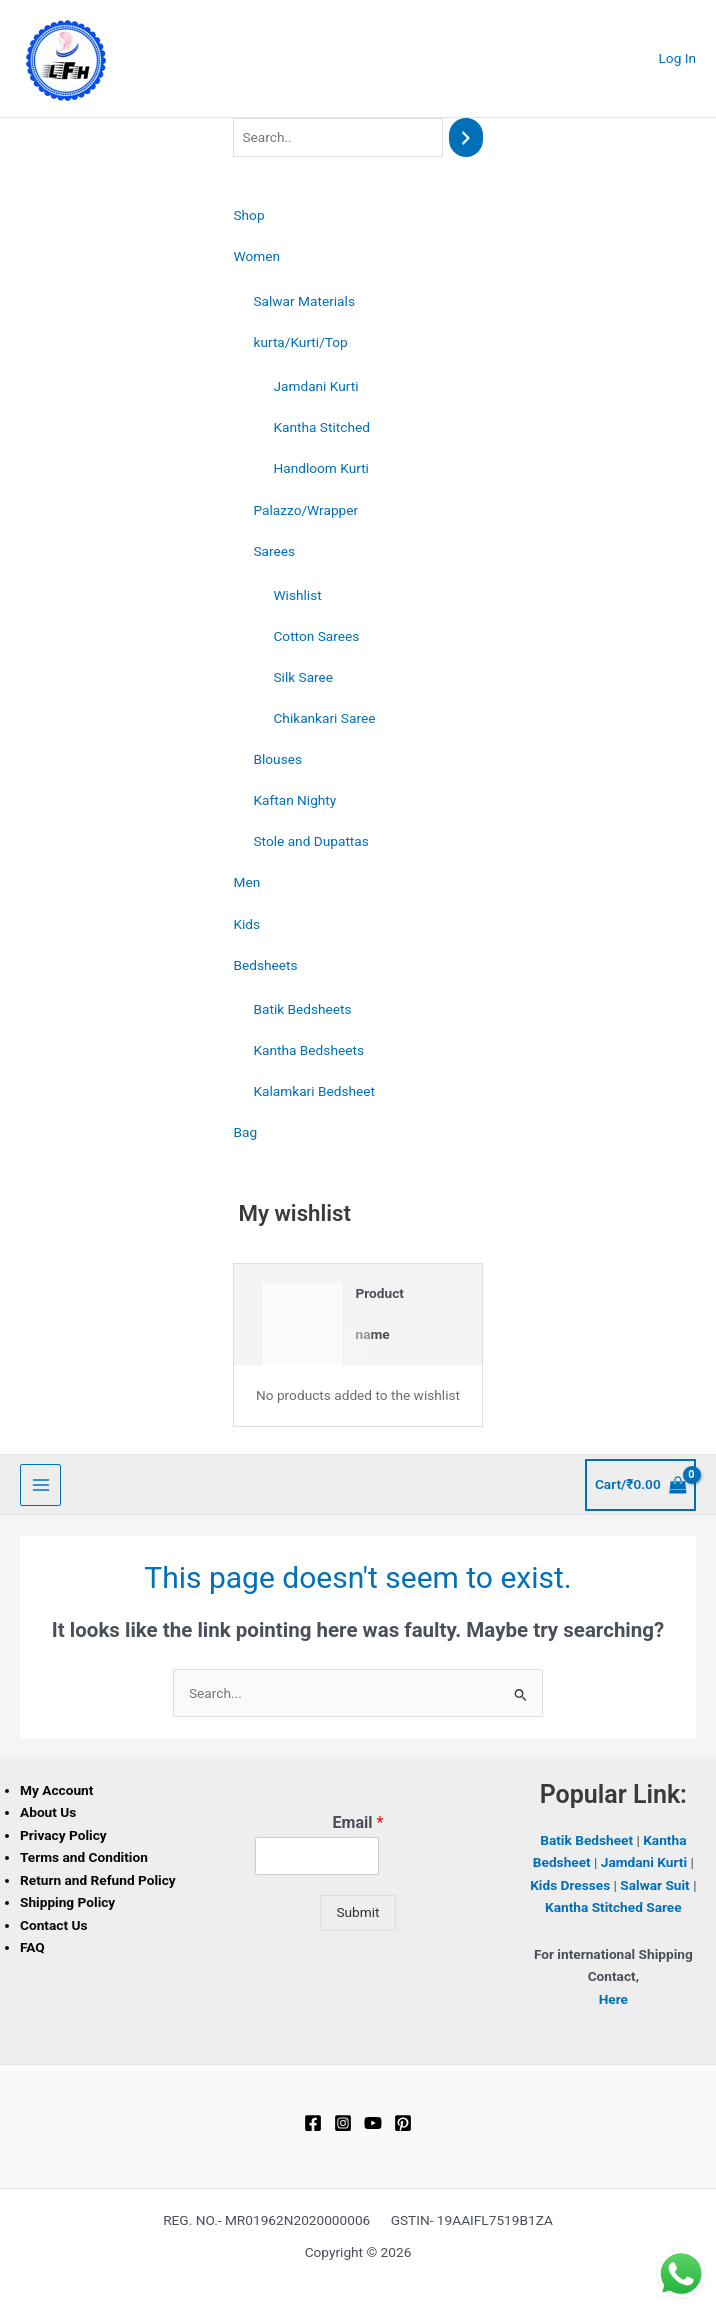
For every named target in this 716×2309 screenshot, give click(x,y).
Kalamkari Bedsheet (314, 1091)
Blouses (277, 759)
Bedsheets (265, 965)
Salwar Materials (303, 301)
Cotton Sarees (316, 636)
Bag (245, 1132)
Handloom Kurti (320, 468)
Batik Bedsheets (302, 1009)
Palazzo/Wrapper (305, 510)
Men (246, 882)
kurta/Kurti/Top (300, 342)
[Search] (466, 137)
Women (256, 256)
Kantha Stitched (321, 427)
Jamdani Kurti (315, 386)
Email (358, 1822)
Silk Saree (303, 677)
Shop (248, 215)
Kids (246, 924)
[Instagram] (343, 2123)
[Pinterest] (403, 2123)
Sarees (274, 551)
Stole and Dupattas (310, 841)
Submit (357, 1912)
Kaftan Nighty (294, 800)
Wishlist (297, 595)
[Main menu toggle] (40, 1484)
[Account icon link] (678, 58)
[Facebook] (313, 2123)
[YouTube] (373, 2123)
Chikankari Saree (324, 718)
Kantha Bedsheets (308, 1050)
